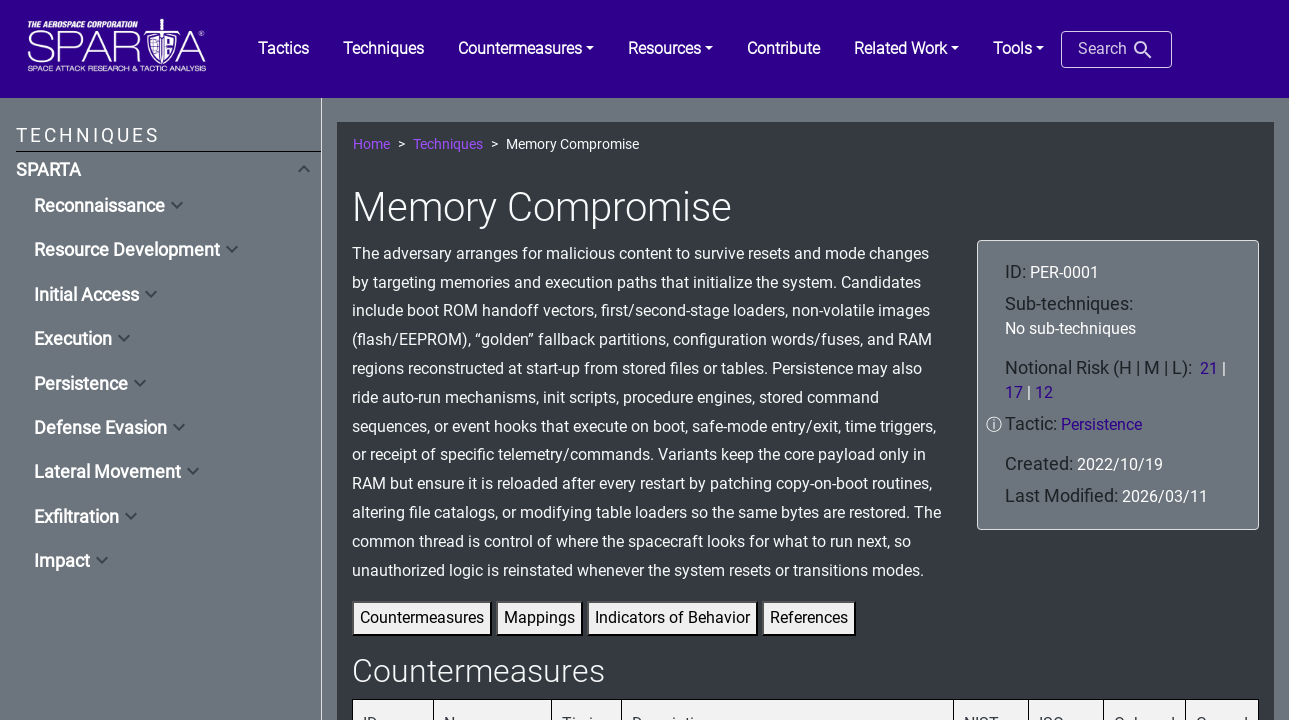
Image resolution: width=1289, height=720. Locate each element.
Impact (62, 561)
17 (1014, 392)
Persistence (81, 384)
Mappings (539, 617)
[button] (526, 49)
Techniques (448, 144)
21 (1209, 368)
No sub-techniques (1070, 328)
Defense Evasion (100, 428)
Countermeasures (422, 617)
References (809, 617)
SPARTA (48, 170)
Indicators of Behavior (672, 617)
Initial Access (86, 295)
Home (371, 144)
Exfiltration (76, 517)
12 (1044, 392)
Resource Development (127, 250)
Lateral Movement (107, 472)
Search (1116, 50)
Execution (73, 339)
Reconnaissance (99, 206)
